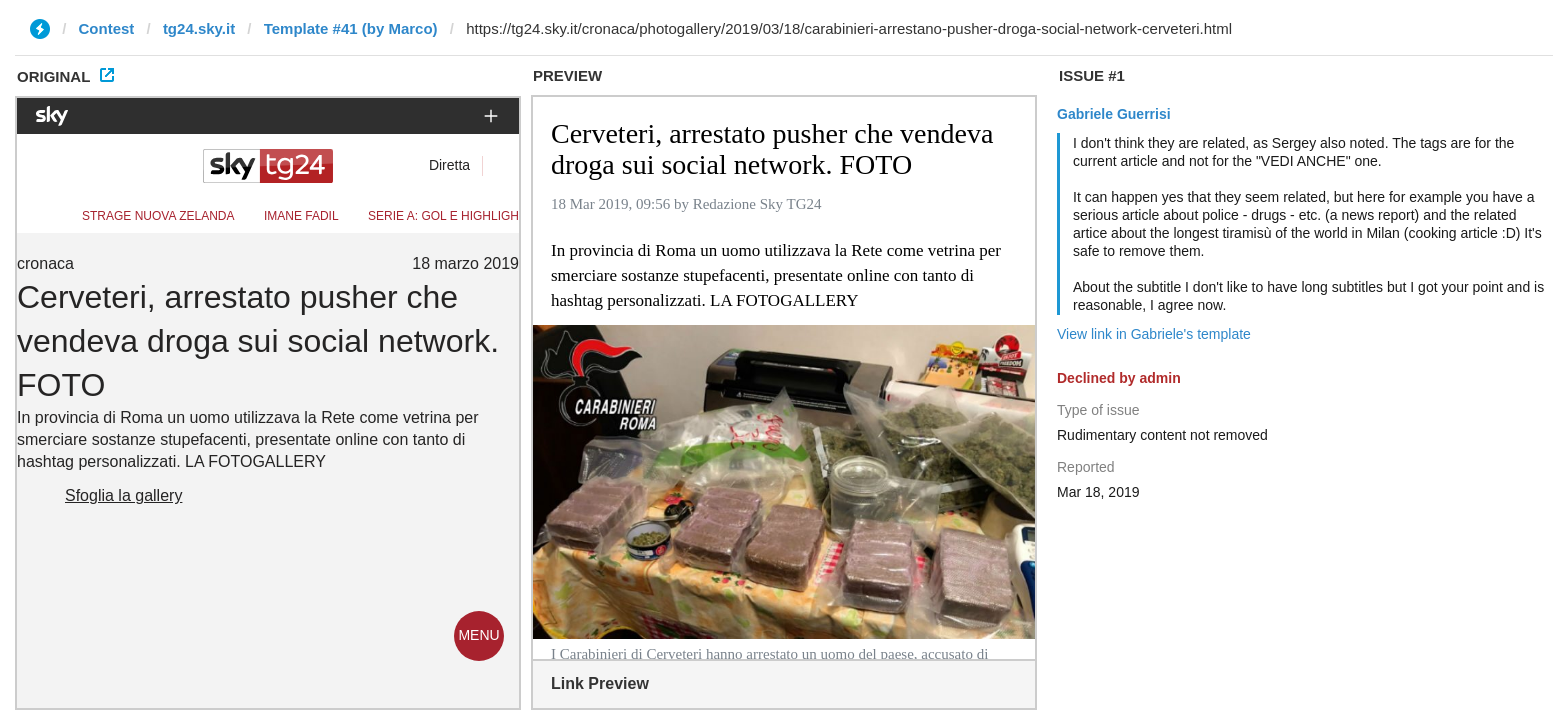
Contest (107, 28)
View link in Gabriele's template (1154, 334)
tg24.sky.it (199, 28)
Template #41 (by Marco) (351, 28)
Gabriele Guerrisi (1114, 114)
